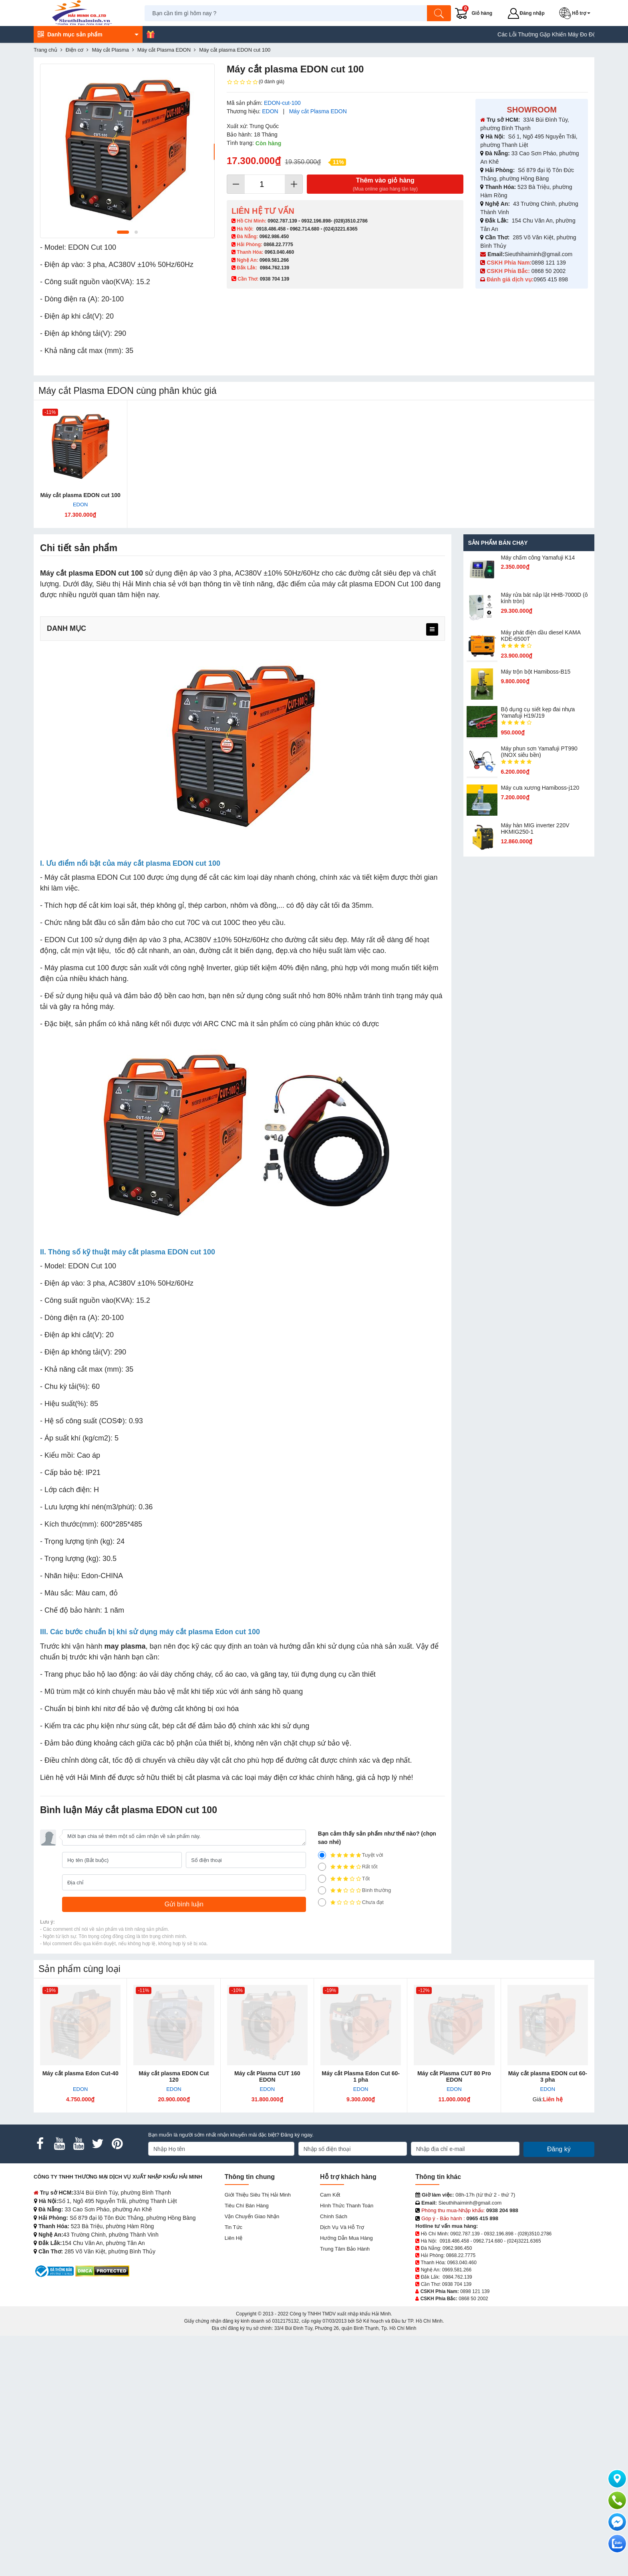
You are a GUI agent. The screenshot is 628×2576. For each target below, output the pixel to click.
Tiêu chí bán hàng (247, 2446)
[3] (322, 2119)
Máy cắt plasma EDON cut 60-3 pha (547, 2316)
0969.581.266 (274, 260)
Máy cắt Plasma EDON (318, 111)
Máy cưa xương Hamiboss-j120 (540, 787)
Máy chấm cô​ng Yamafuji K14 (538, 557)
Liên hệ (234, 2478)
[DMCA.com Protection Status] (102, 2511)
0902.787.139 (282, 221)
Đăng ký (559, 2389)
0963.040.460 (279, 252)
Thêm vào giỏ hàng (385, 185)
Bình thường (354, 2131)
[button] (577, 13)
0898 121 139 (548, 262)
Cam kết (330, 2435)
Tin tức (233, 2467)
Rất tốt (348, 2107)
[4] (322, 2107)
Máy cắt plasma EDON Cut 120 (174, 2316)
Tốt (344, 2119)
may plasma (124, 1886)
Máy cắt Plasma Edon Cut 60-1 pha (361, 2316)
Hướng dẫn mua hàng (346, 2478)
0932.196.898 (315, 221)
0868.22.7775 (278, 244)
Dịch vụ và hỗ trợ (342, 2467)
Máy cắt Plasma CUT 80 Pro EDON (454, 2316)
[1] (322, 2143)
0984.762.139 (274, 268)
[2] (322, 2131)
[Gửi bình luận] (184, 2144)
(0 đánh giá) (255, 82)
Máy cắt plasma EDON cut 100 (80, 495)
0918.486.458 (271, 229)
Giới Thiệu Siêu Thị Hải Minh (258, 2435)
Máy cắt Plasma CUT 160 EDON (267, 2316)
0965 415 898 (550, 279)
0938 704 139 (456, 2524)
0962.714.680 (304, 229)
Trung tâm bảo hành (345, 2489)
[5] (322, 2095)
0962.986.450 (274, 236)
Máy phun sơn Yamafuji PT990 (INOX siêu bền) (539, 751)
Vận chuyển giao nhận (252, 2457)
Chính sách (333, 2457)
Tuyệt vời (350, 2095)
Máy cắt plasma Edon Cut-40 (80, 2313)
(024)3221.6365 (341, 229)
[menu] (432, 629)
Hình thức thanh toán (346, 2446)
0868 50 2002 (549, 271)
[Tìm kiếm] (440, 13)
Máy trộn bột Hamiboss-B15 (535, 671)
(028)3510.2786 (351, 221)
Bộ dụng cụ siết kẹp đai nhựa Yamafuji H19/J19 (538, 712)
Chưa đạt (351, 2143)
